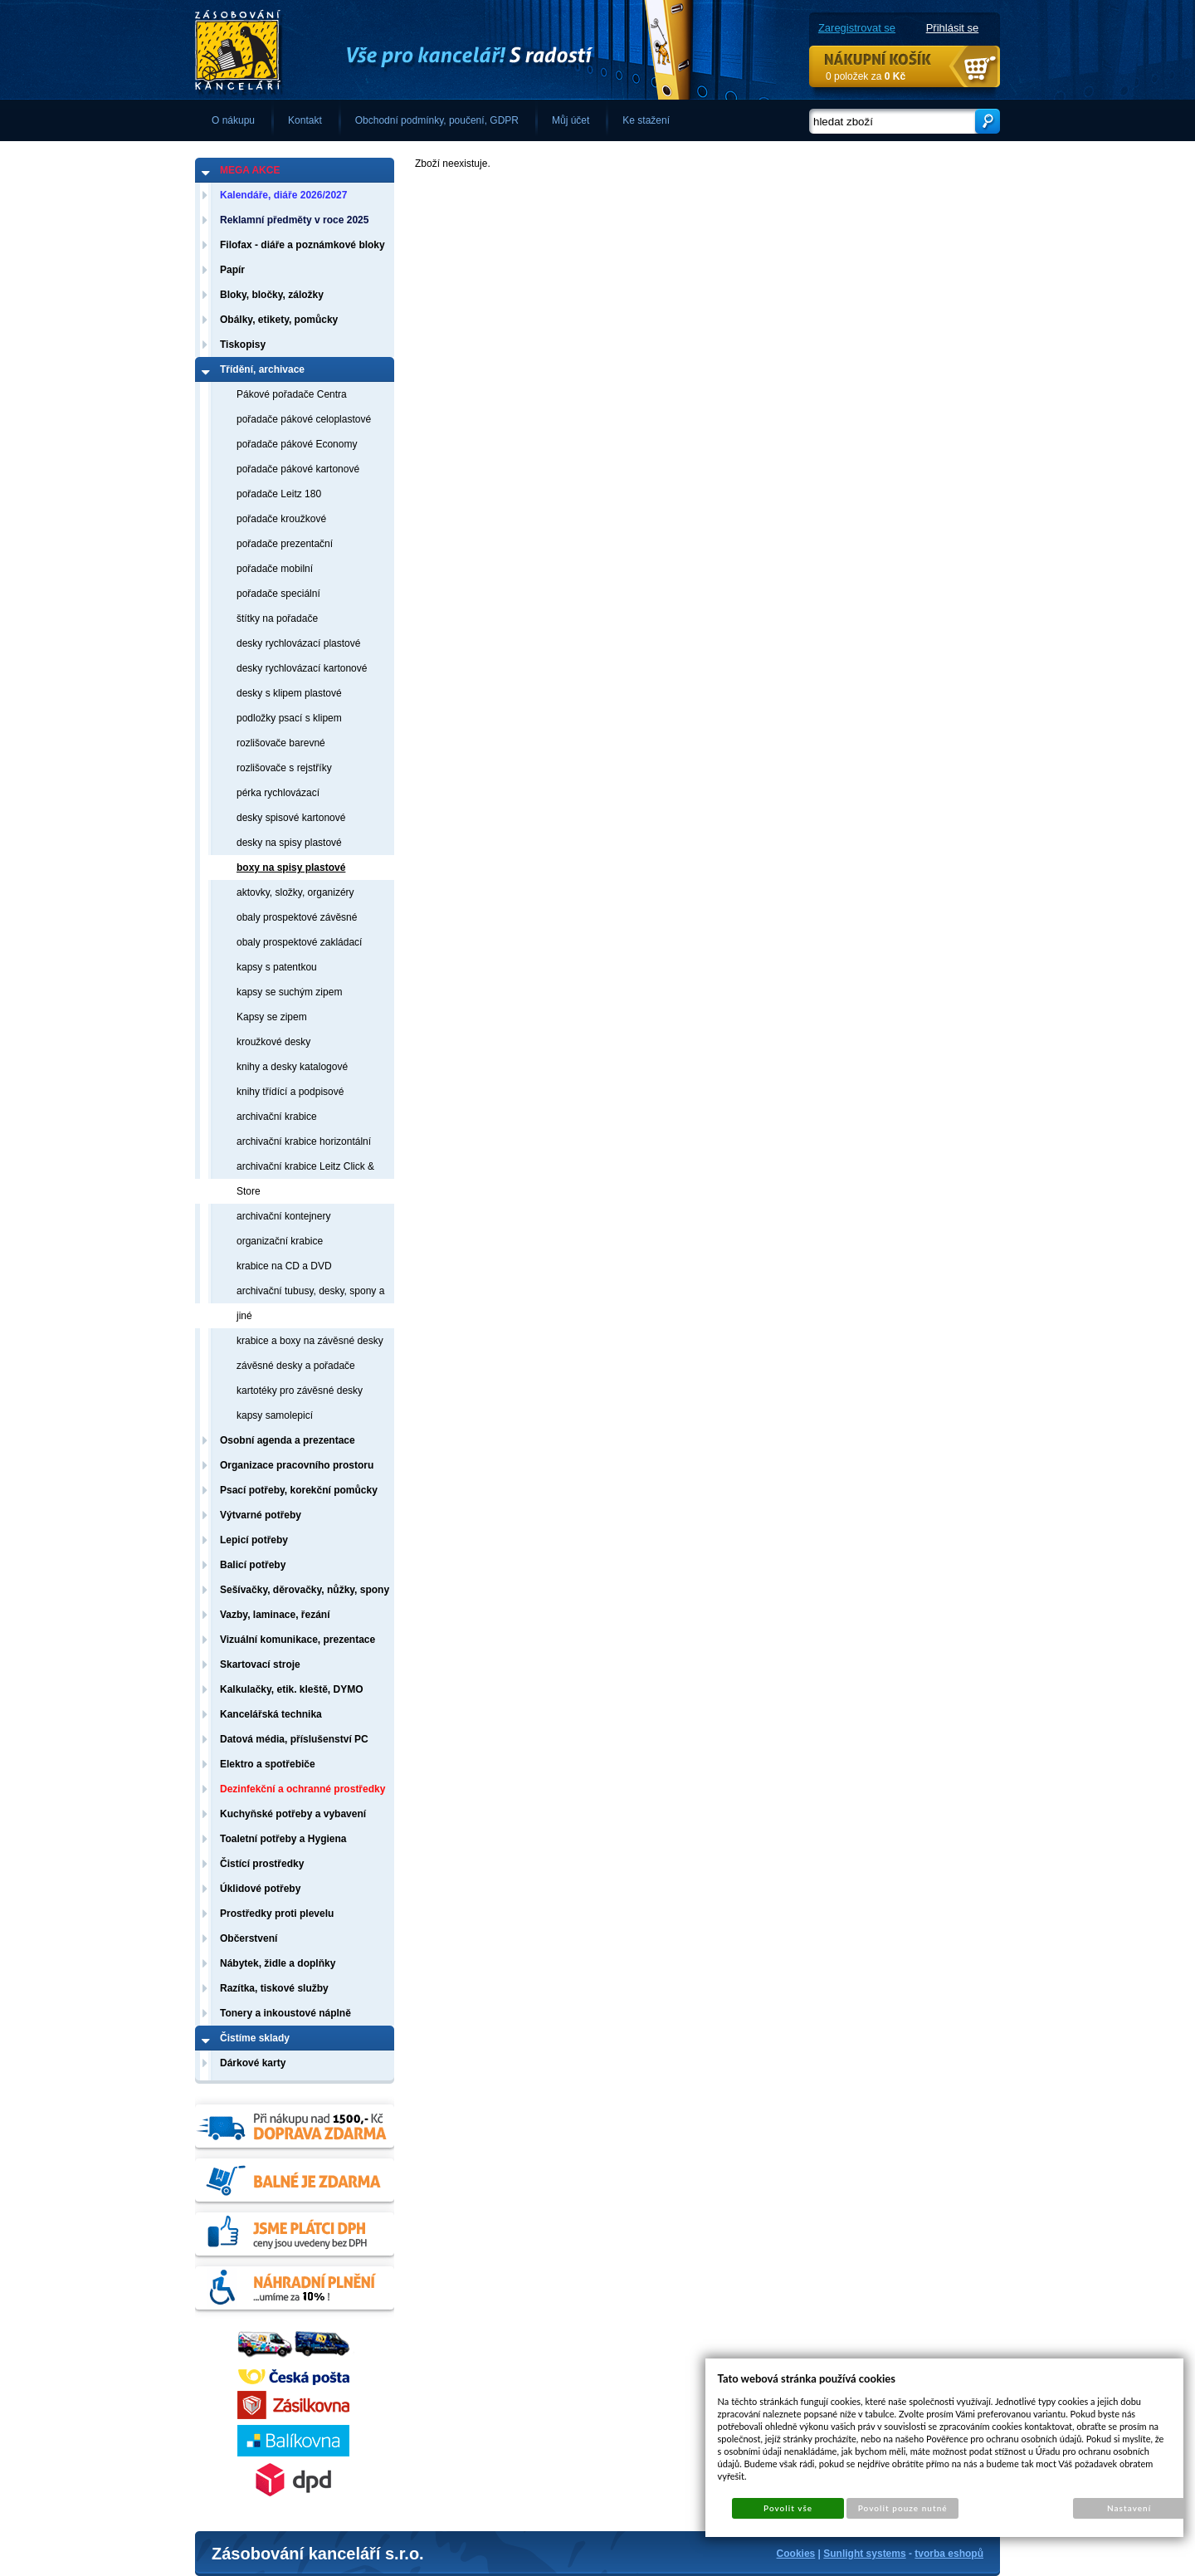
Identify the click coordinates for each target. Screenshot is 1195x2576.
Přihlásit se (952, 28)
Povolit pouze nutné (903, 2508)
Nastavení (1129, 2508)
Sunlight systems (864, 2553)
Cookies (796, 2553)
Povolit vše (787, 2508)
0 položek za (865, 76)
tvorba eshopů (949, 2553)
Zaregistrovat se (856, 28)
